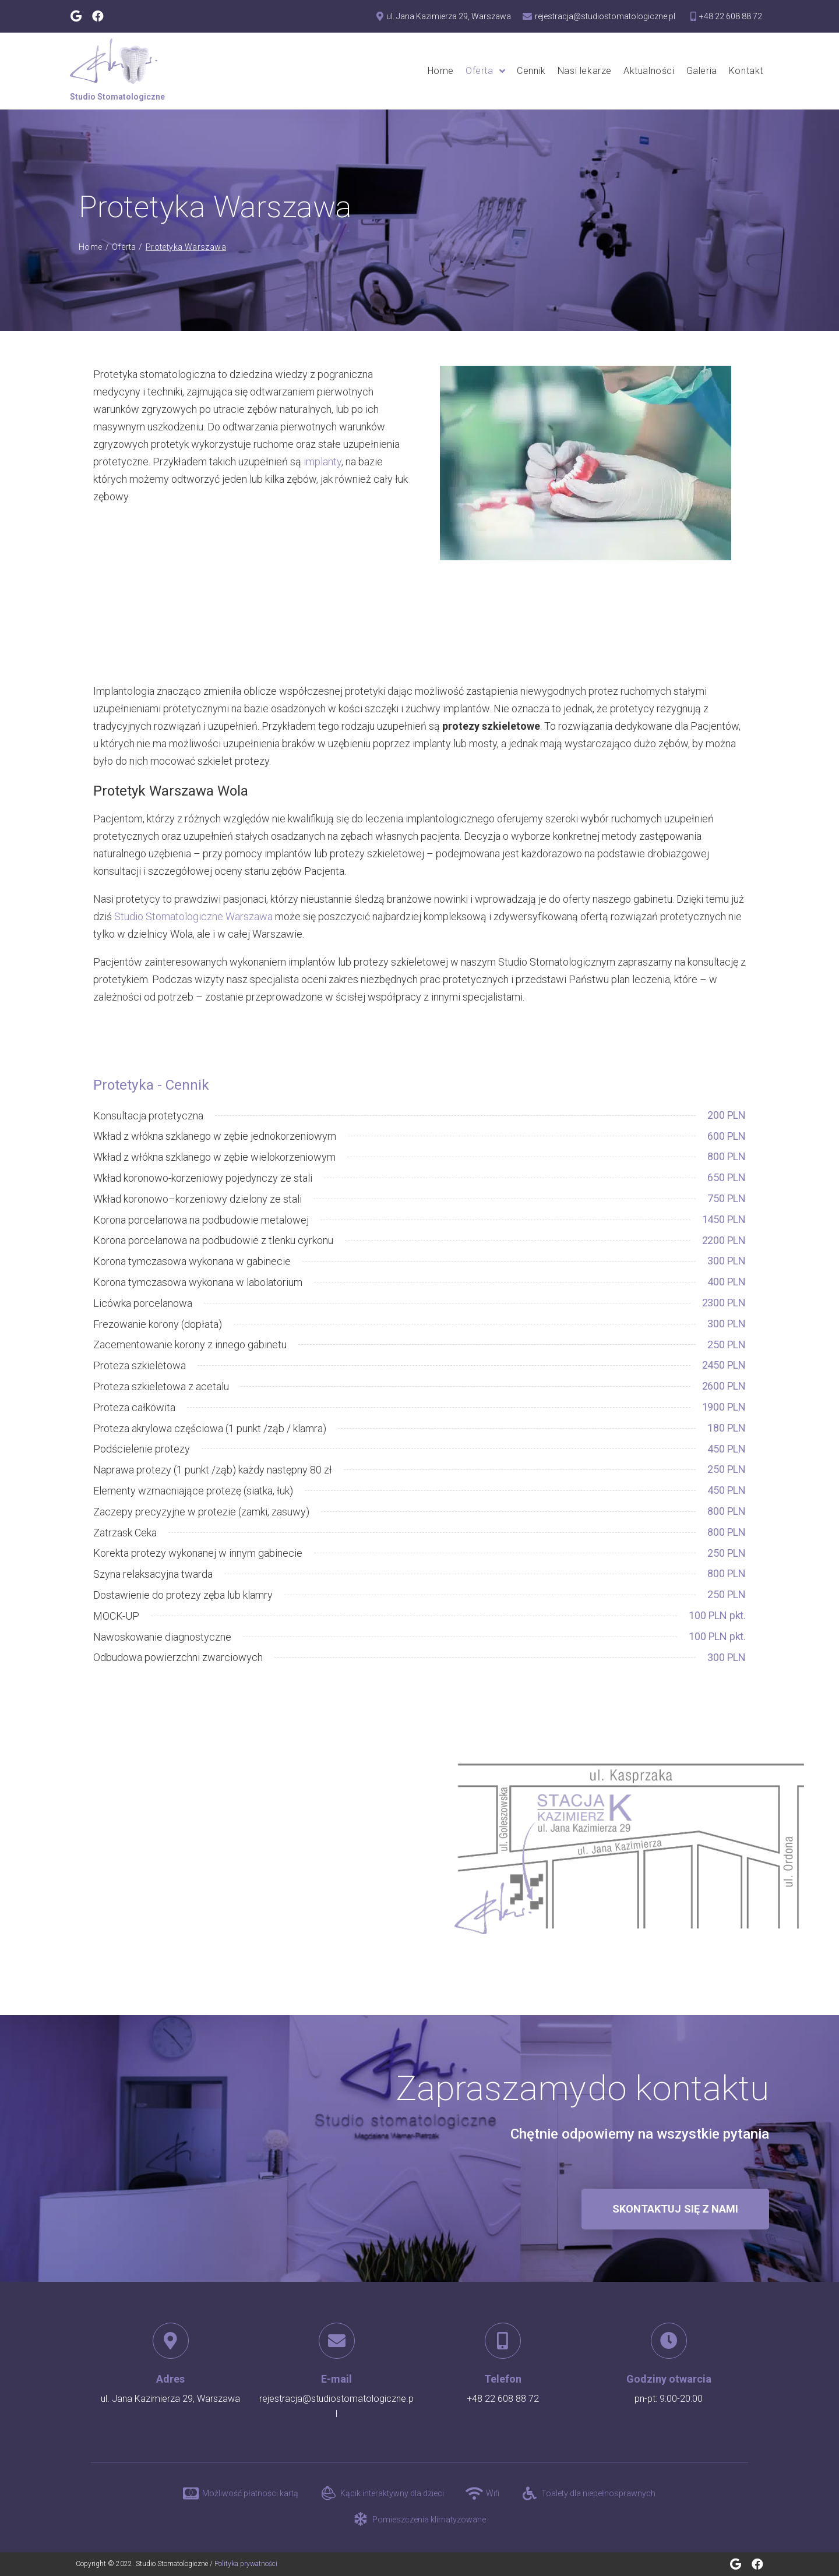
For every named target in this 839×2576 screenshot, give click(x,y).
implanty (322, 461)
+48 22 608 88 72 (503, 2398)
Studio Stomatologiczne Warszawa (193, 916)
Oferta (124, 247)
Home (91, 247)
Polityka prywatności (245, 2564)
